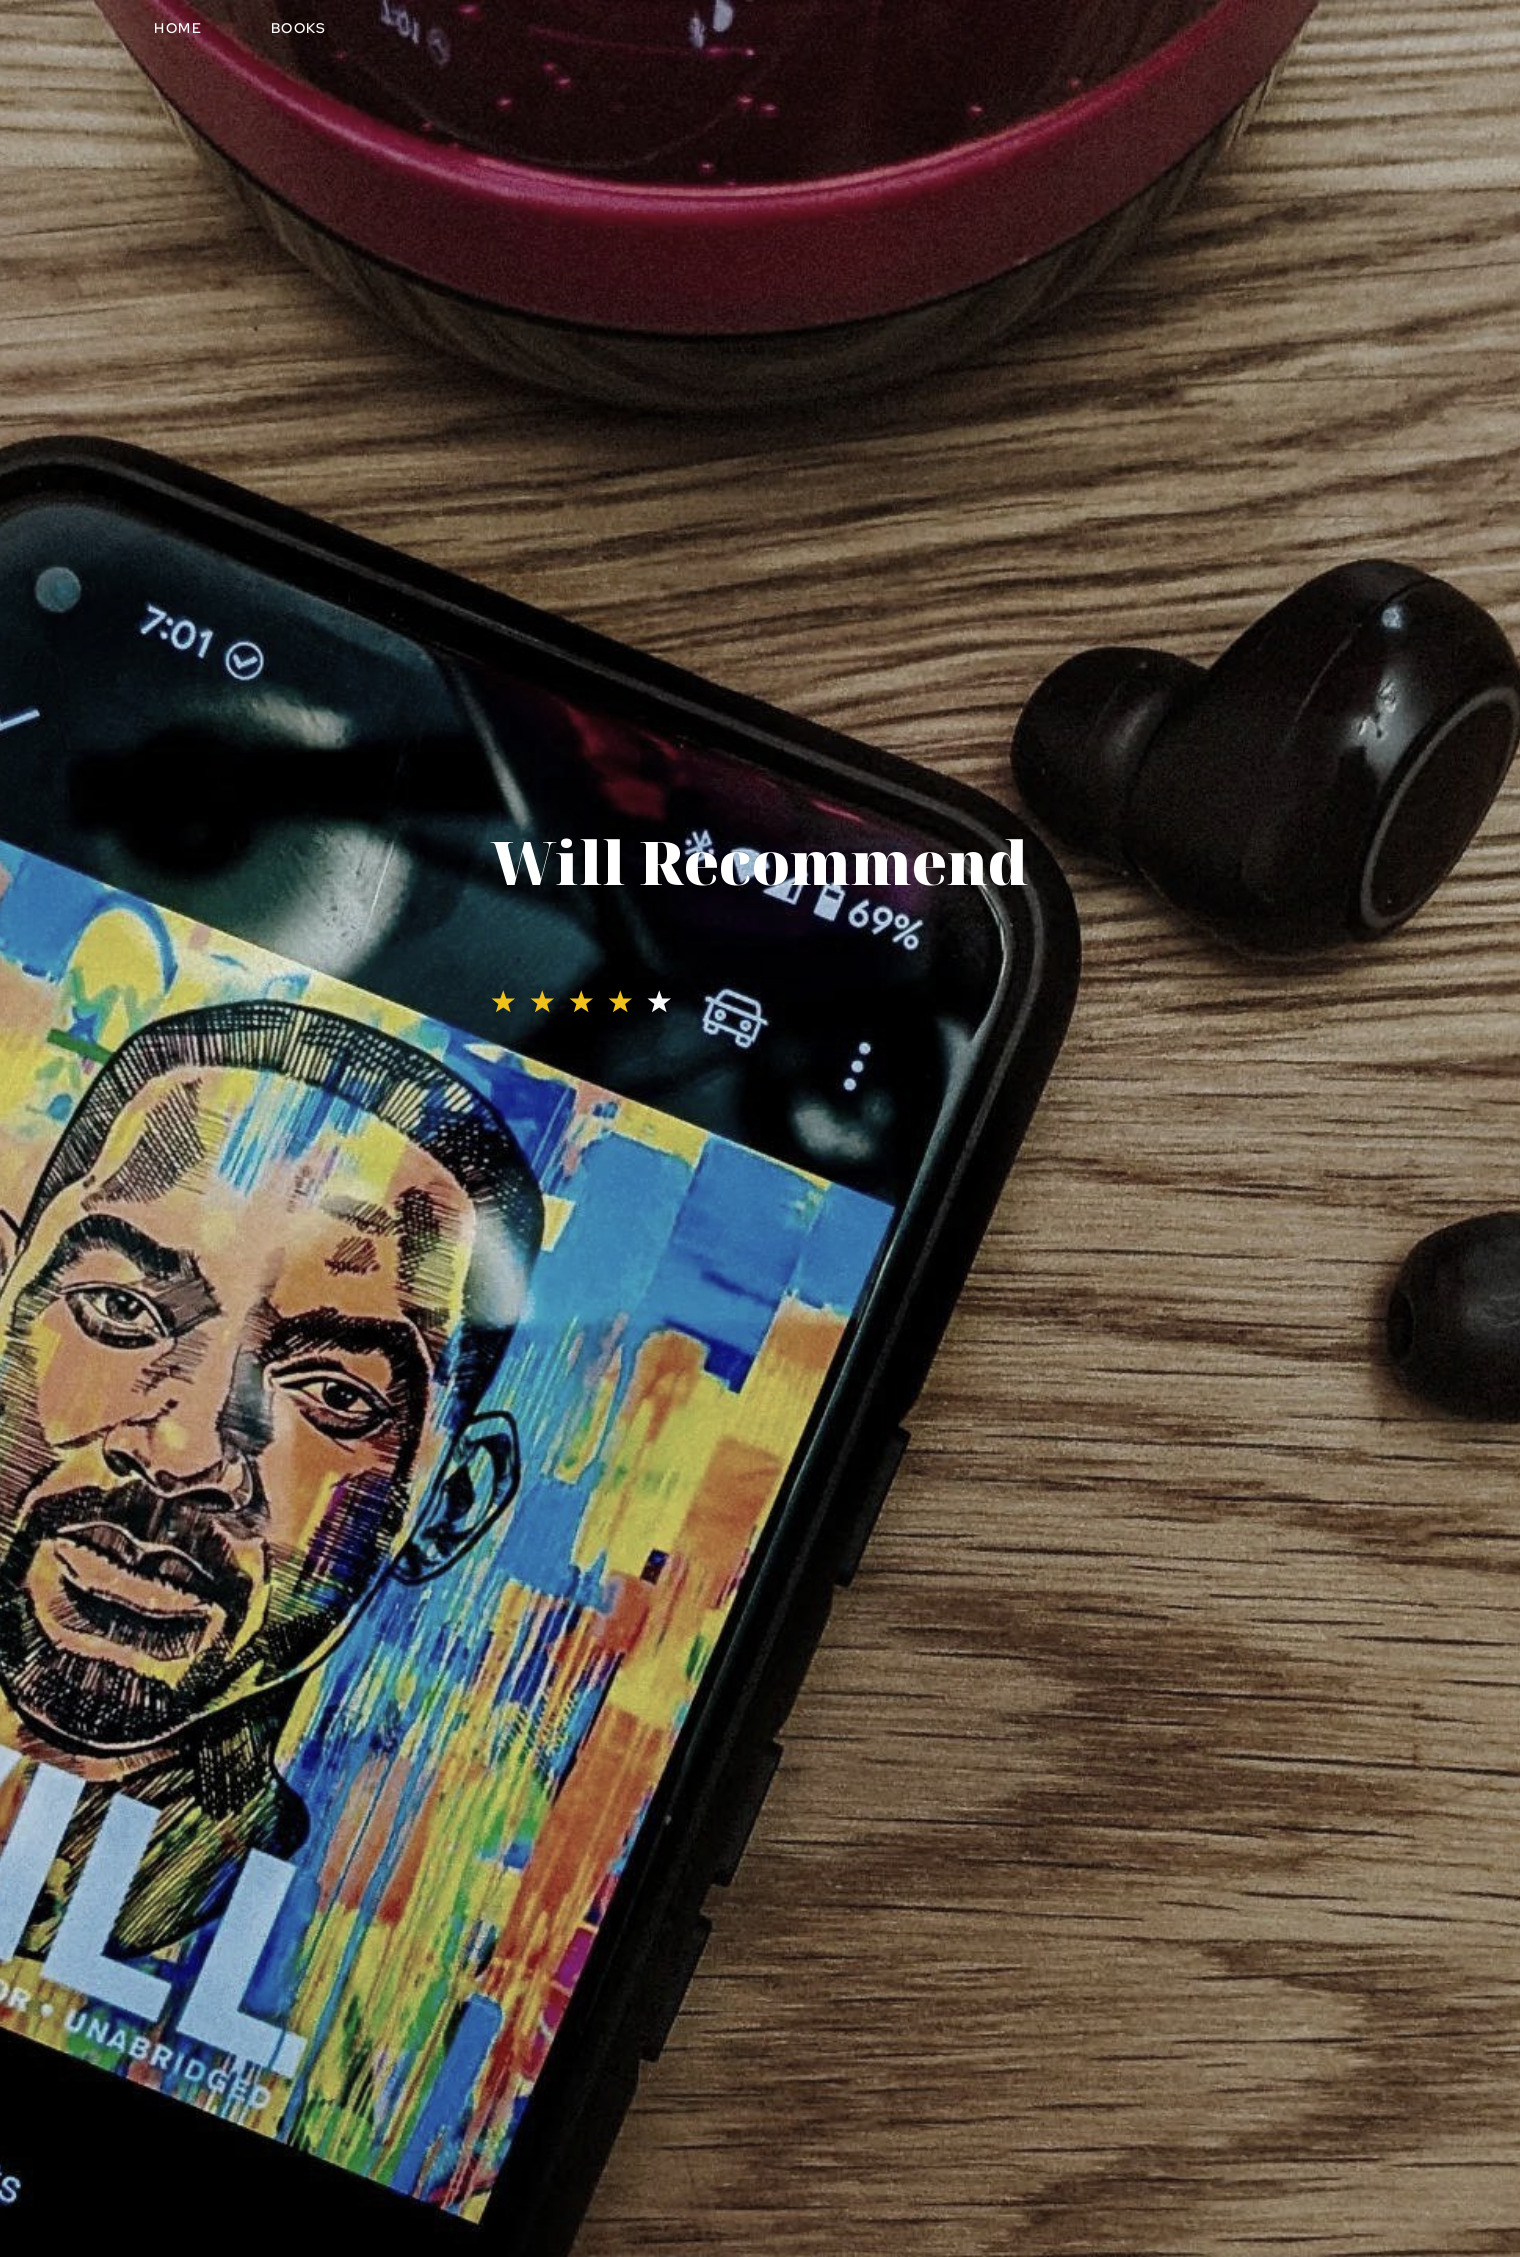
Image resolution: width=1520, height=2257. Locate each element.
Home (178, 28)
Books (299, 28)
